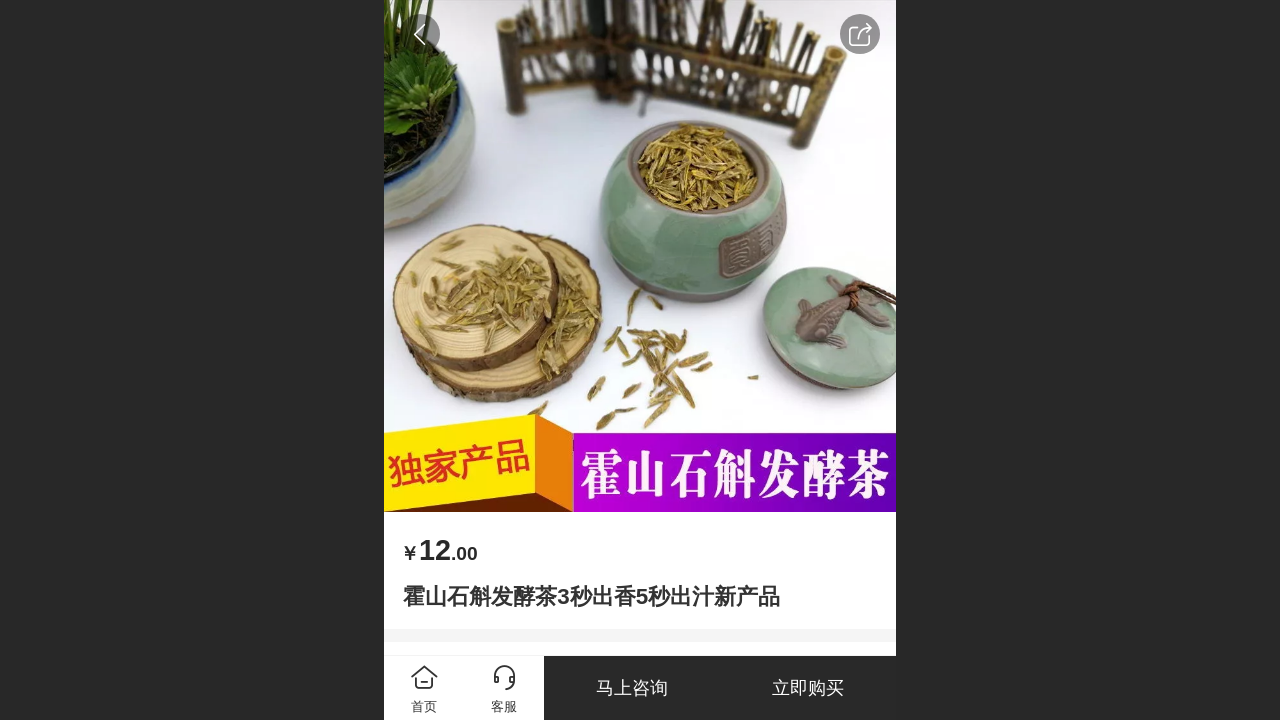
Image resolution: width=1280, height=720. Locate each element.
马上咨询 (632, 688)
